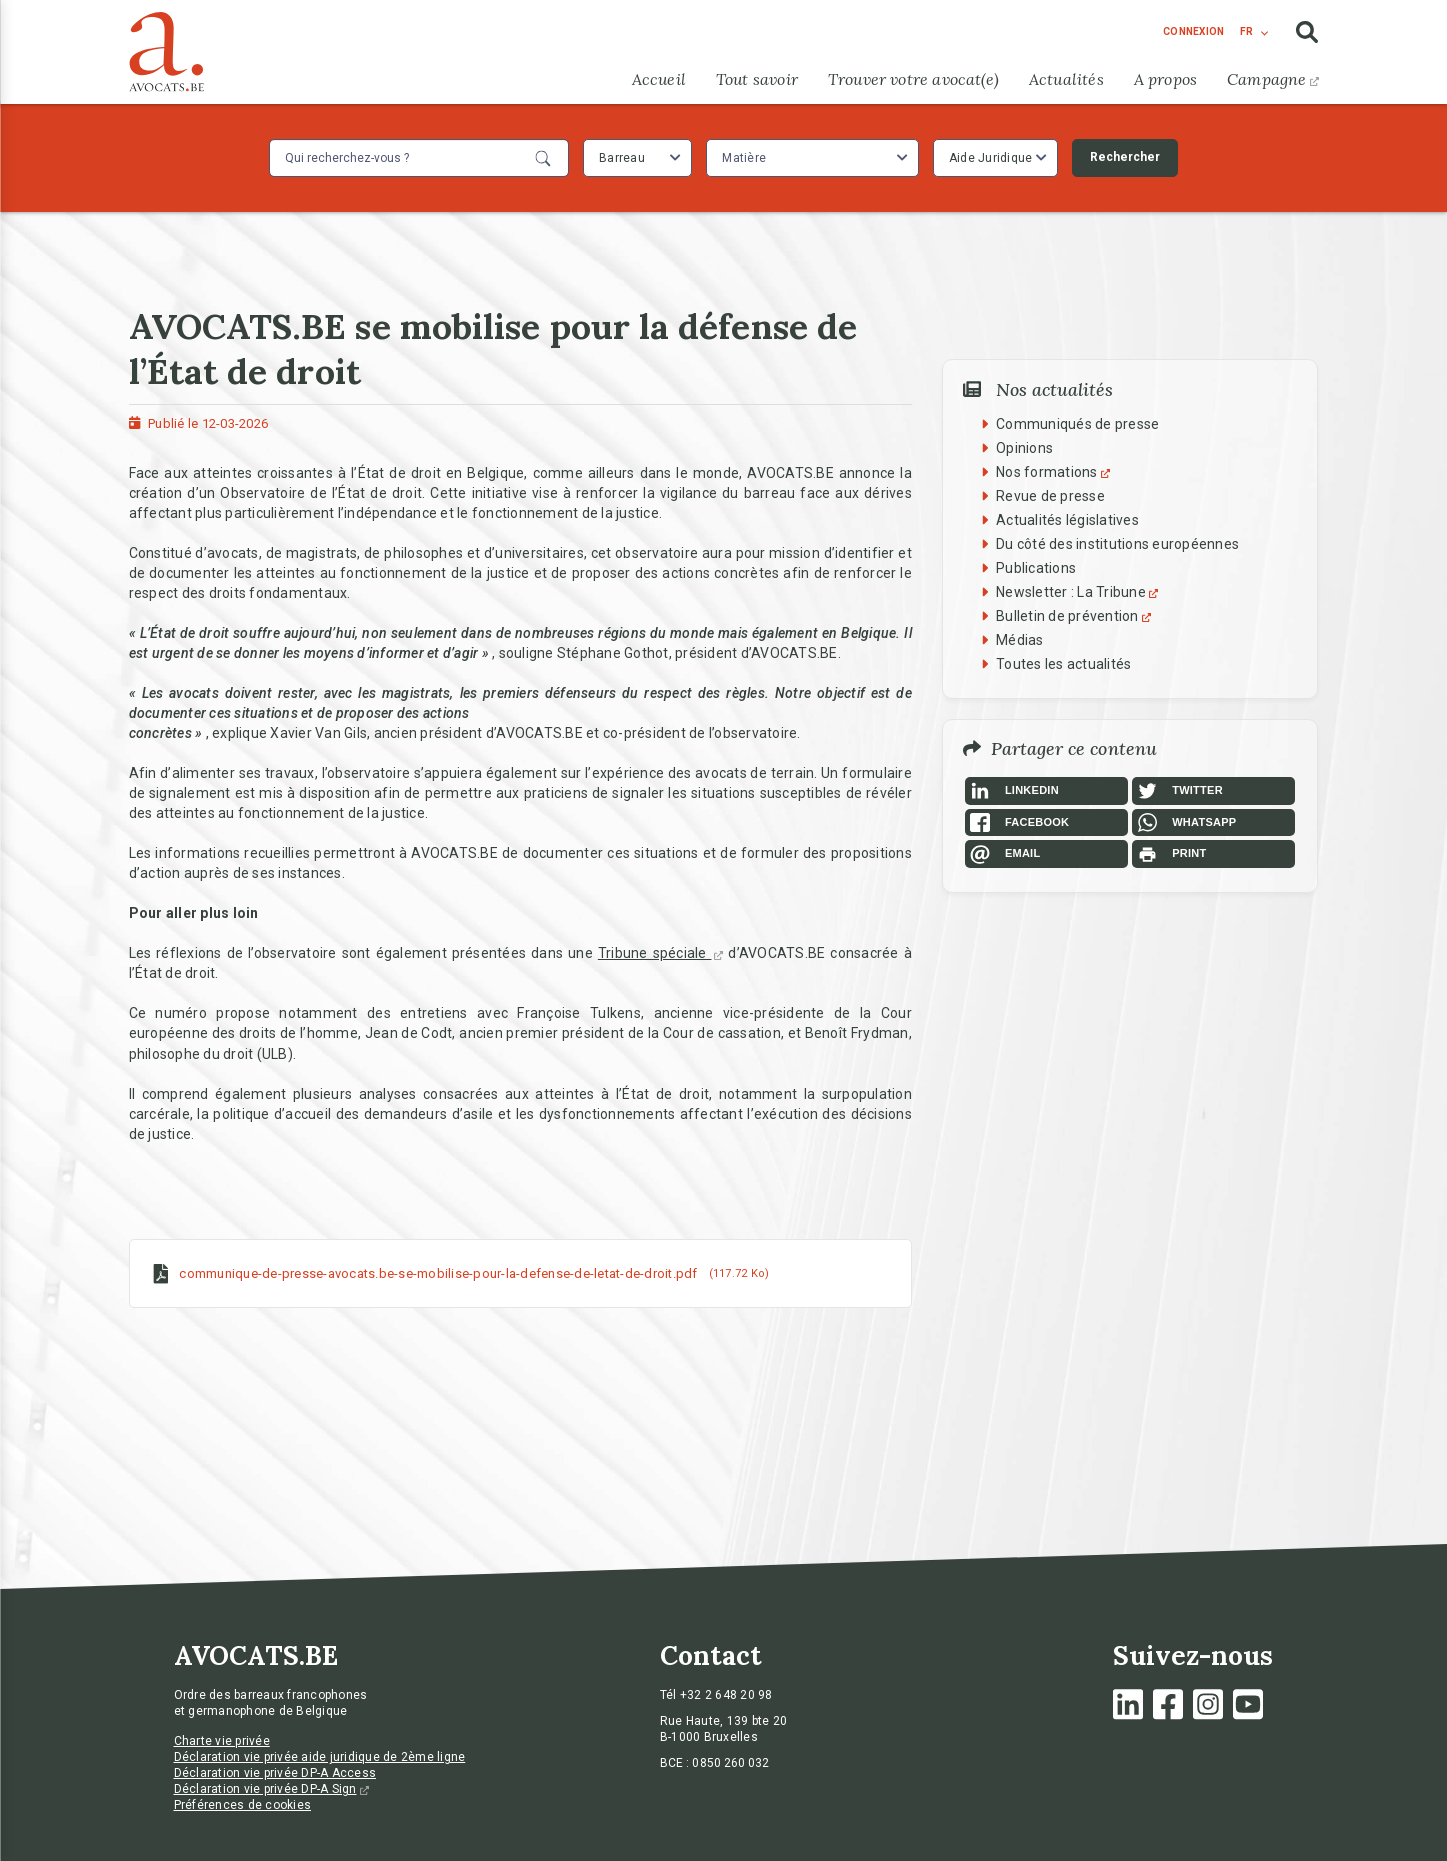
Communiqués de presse (1077, 424)
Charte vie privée (222, 1741)
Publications (1036, 568)
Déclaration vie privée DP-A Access (275, 1773)
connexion (1193, 31)
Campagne (1272, 79)
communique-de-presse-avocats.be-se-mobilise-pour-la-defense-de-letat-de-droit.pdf (438, 1272)
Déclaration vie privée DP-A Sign (271, 1789)
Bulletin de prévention (1076, 616)
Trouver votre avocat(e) (913, 79)
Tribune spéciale (661, 953)
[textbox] (746, 158)
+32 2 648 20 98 (726, 1695)
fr (1246, 31)
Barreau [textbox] (622, 158)
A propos (1165, 79)
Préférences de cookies (243, 1805)
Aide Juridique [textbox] (991, 158)
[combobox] (637, 158)
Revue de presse (1050, 496)
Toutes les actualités (1063, 664)
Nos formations (1055, 472)
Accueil (659, 79)
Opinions (1024, 448)
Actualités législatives (1067, 520)
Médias (1020, 640)
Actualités (1066, 79)
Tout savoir (757, 79)
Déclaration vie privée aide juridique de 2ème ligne (320, 1757)
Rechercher (1125, 157)
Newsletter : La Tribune (1079, 592)
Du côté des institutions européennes (1117, 544)
